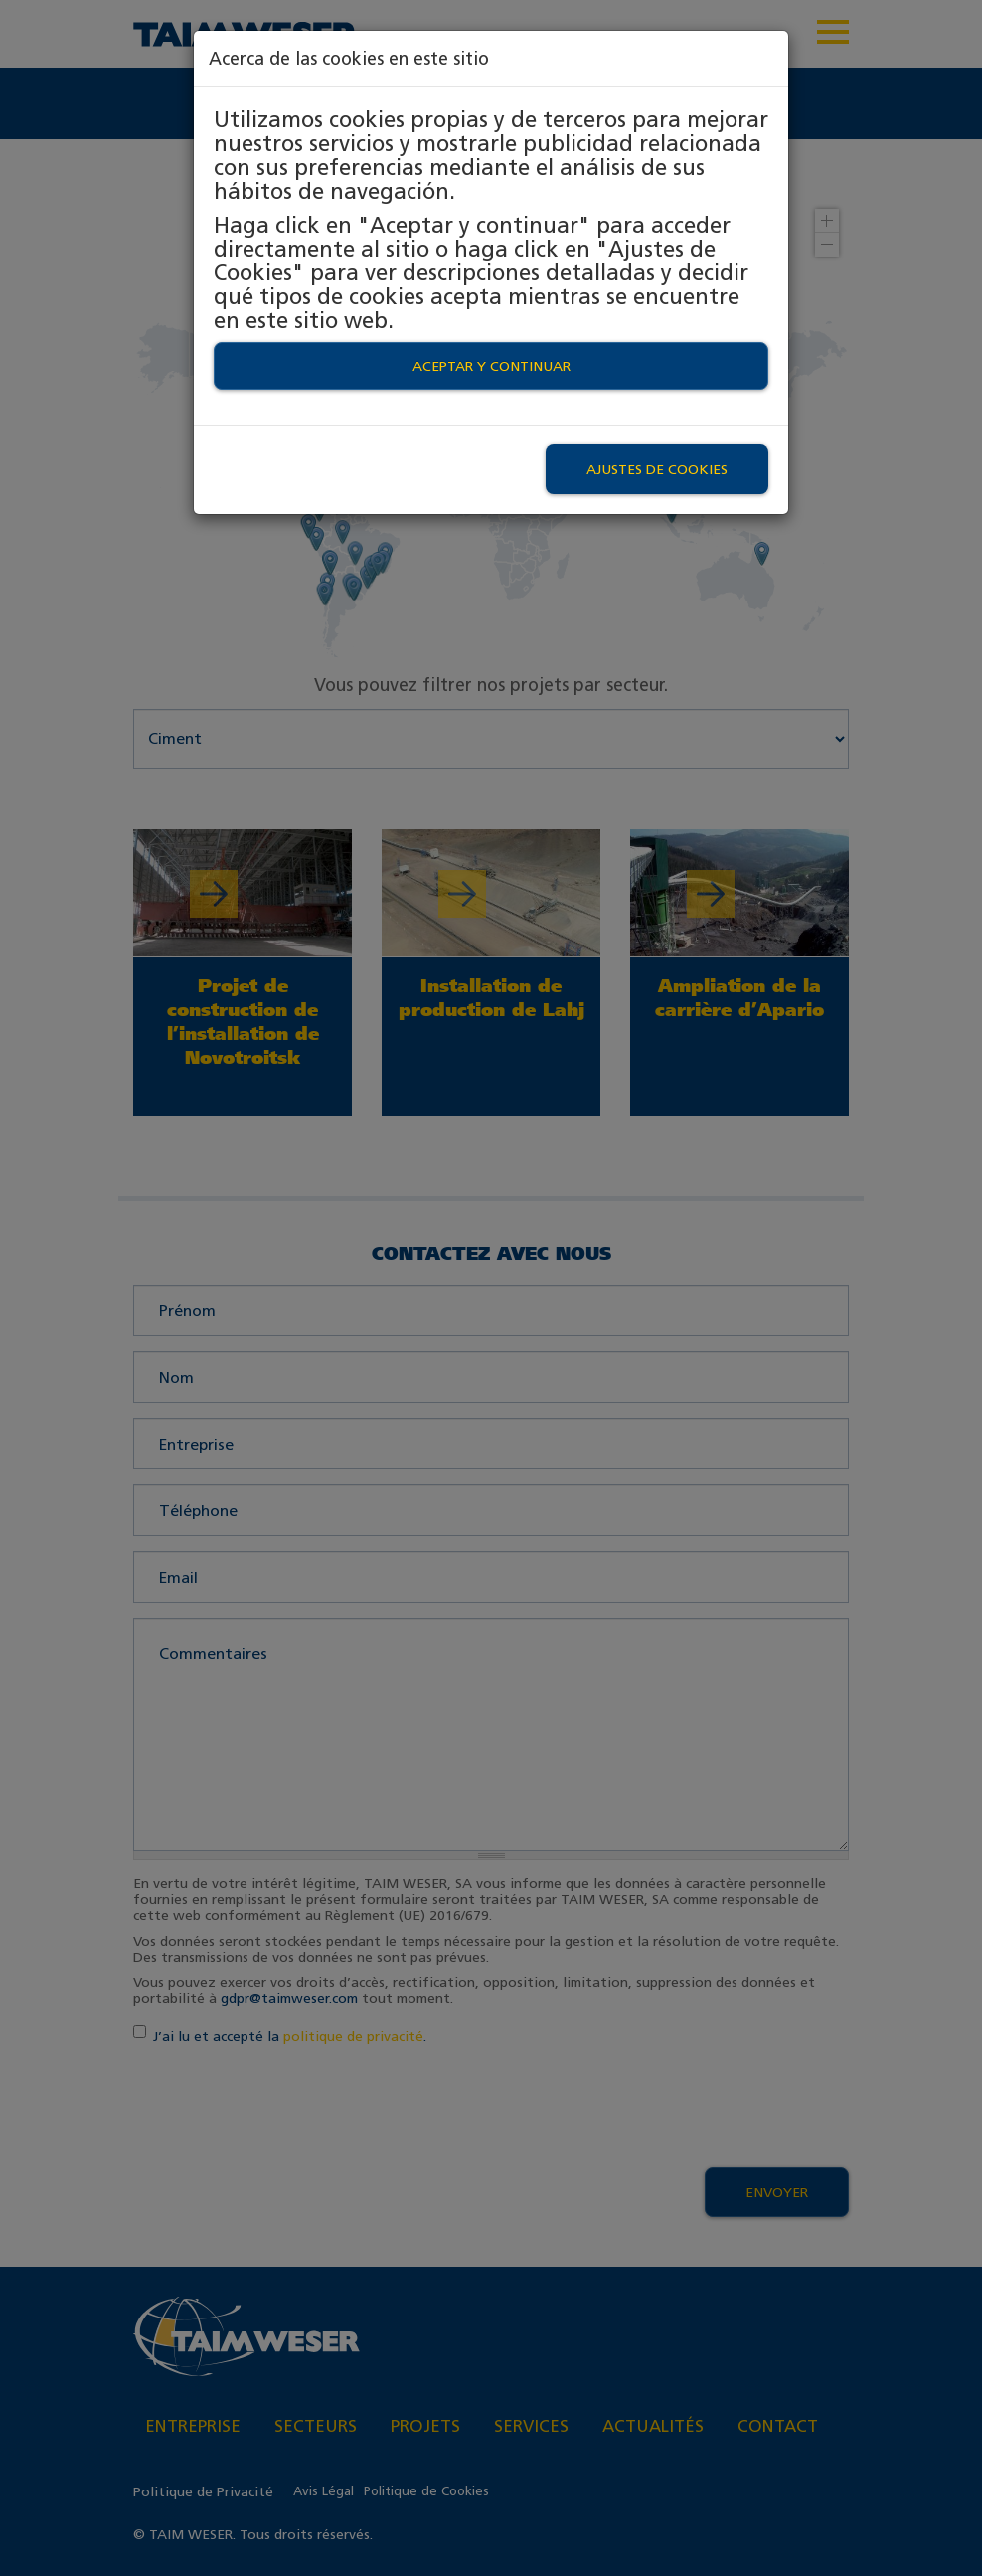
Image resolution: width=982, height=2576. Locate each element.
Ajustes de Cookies (657, 469)
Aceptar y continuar (491, 366)
